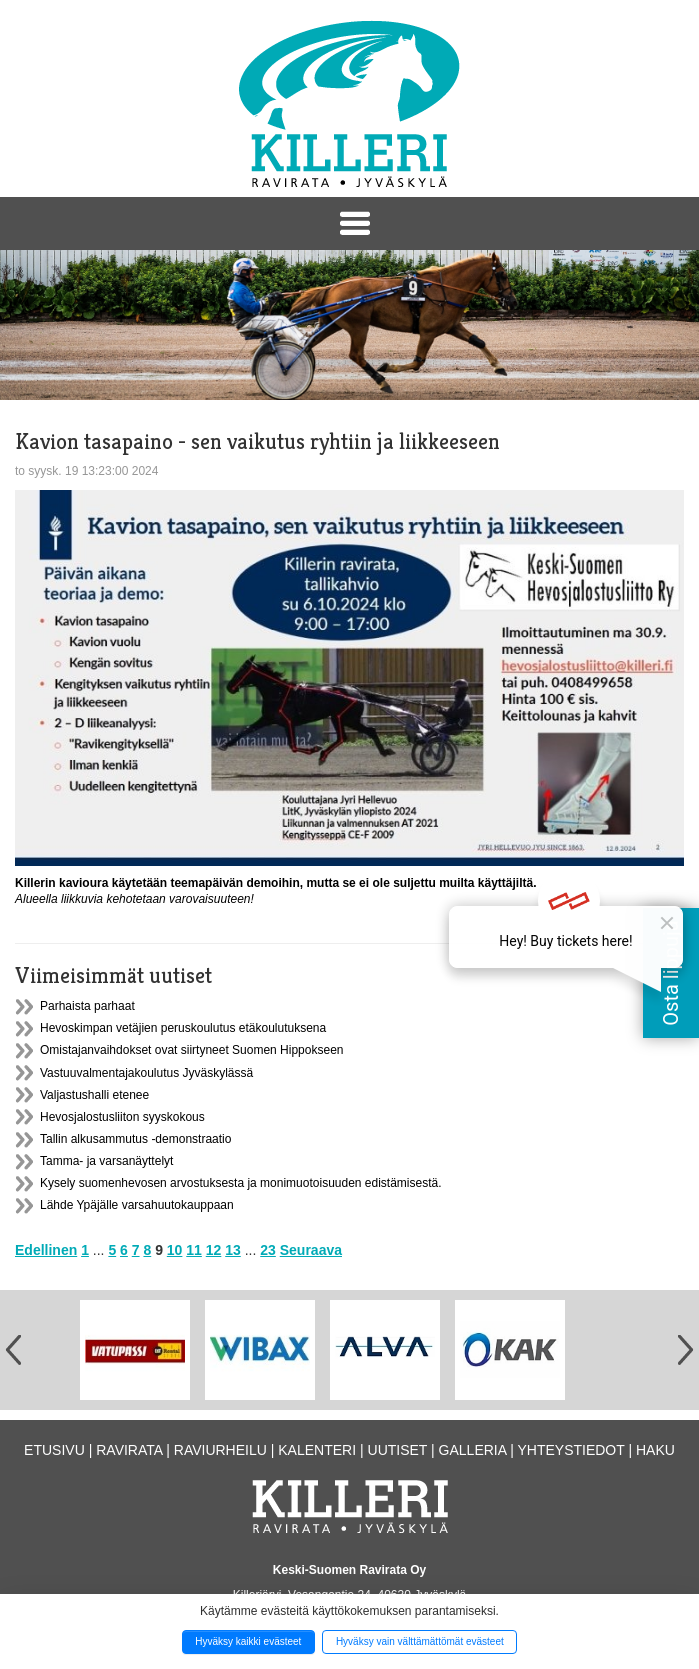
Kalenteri (317, 1450)
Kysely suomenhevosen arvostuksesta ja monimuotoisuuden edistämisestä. (241, 1183)
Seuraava (311, 1250)
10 (175, 1250)
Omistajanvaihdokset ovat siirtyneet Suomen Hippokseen (192, 1050)
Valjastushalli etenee (94, 1095)
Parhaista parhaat (87, 1006)
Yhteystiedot (570, 1450)
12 (214, 1250)
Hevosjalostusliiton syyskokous (122, 1117)
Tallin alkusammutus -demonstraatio (135, 1139)
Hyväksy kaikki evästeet (248, 1641)
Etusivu (54, 1450)
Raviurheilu (220, 1450)
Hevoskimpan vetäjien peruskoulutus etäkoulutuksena (183, 1028)
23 (268, 1250)
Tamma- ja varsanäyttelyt (106, 1161)
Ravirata (129, 1450)
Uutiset (398, 1450)
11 (194, 1250)
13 (233, 1250)
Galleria (473, 1450)
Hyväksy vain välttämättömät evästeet (420, 1641)
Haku (655, 1450)
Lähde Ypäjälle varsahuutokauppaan (137, 1205)
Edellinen (46, 1250)
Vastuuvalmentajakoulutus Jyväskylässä (146, 1073)
